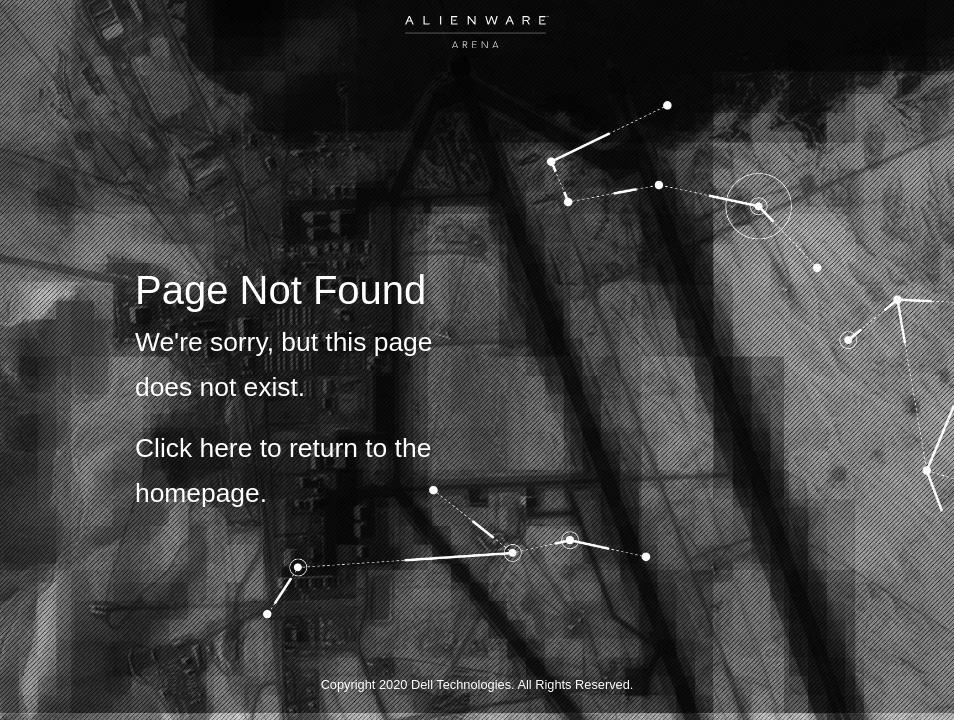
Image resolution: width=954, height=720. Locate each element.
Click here (193, 448)
